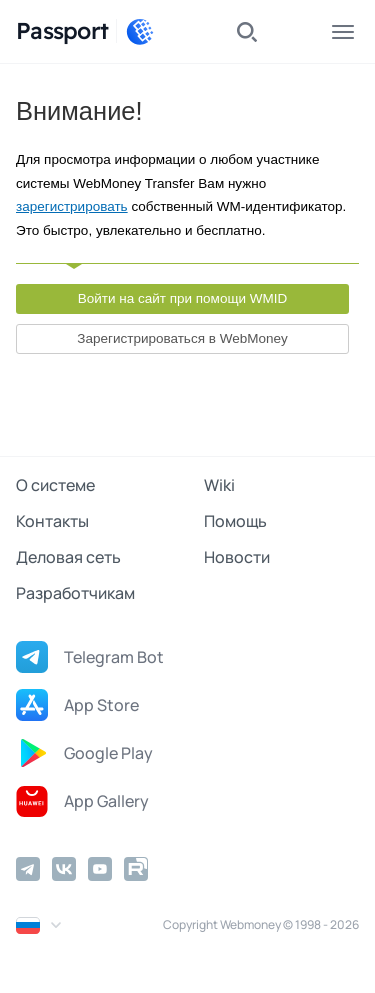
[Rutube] (136, 869)
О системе (55, 485)
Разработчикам (75, 593)
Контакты (52, 521)
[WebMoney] (140, 32)
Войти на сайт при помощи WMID (183, 298)
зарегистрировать (72, 206)
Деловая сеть (68, 557)
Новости (237, 557)
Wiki (219, 485)
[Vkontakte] (64, 869)
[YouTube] (100, 869)
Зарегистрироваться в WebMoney (182, 338)
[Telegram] (28, 869)
